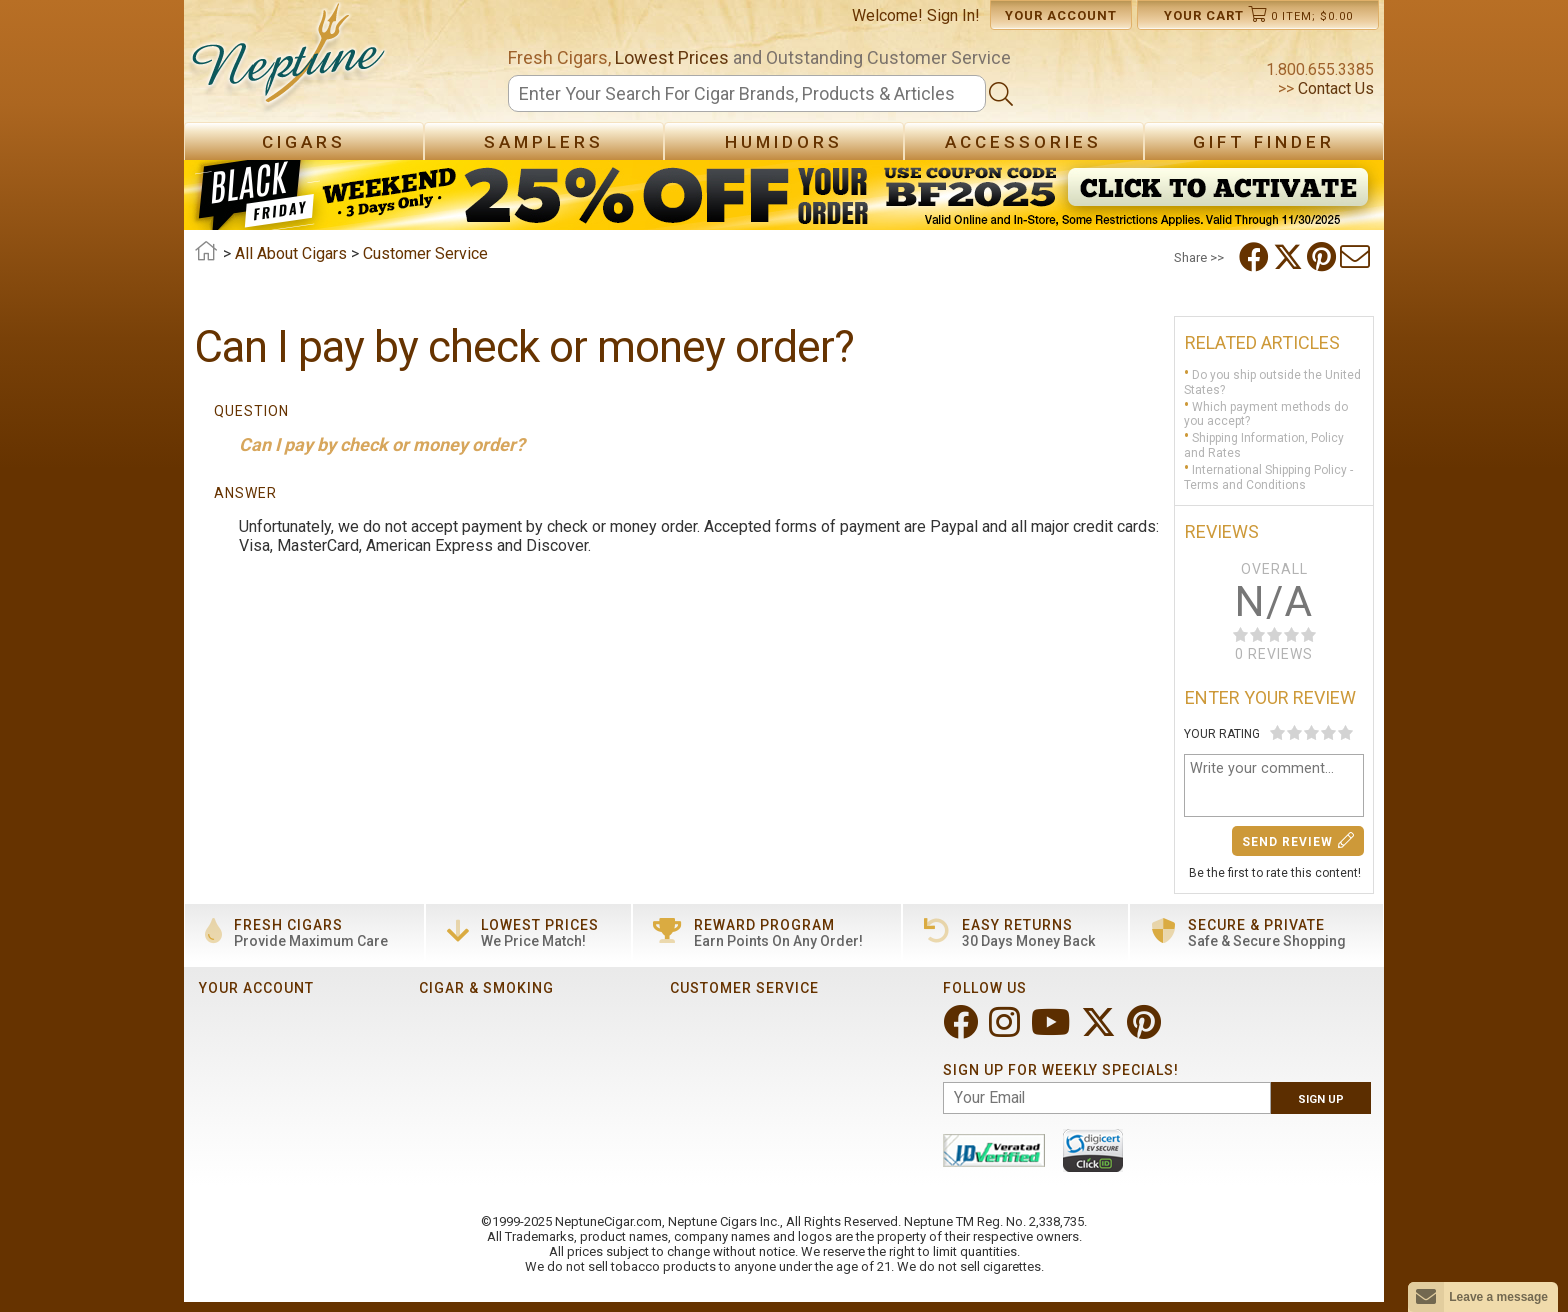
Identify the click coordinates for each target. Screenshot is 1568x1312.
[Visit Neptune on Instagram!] (1006, 1030)
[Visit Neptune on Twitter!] (1100, 1030)
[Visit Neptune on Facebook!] (962, 1030)
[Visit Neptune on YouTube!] (1052, 1030)
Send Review (1298, 840)
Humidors (784, 142)
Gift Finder (1264, 142)
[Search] (747, 93)
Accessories (1023, 142)
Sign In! (953, 15)
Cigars (304, 142)
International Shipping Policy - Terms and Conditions (1268, 477)
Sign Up (1321, 1099)
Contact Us (1334, 88)
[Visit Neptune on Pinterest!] (1146, 1030)
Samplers (544, 142)
